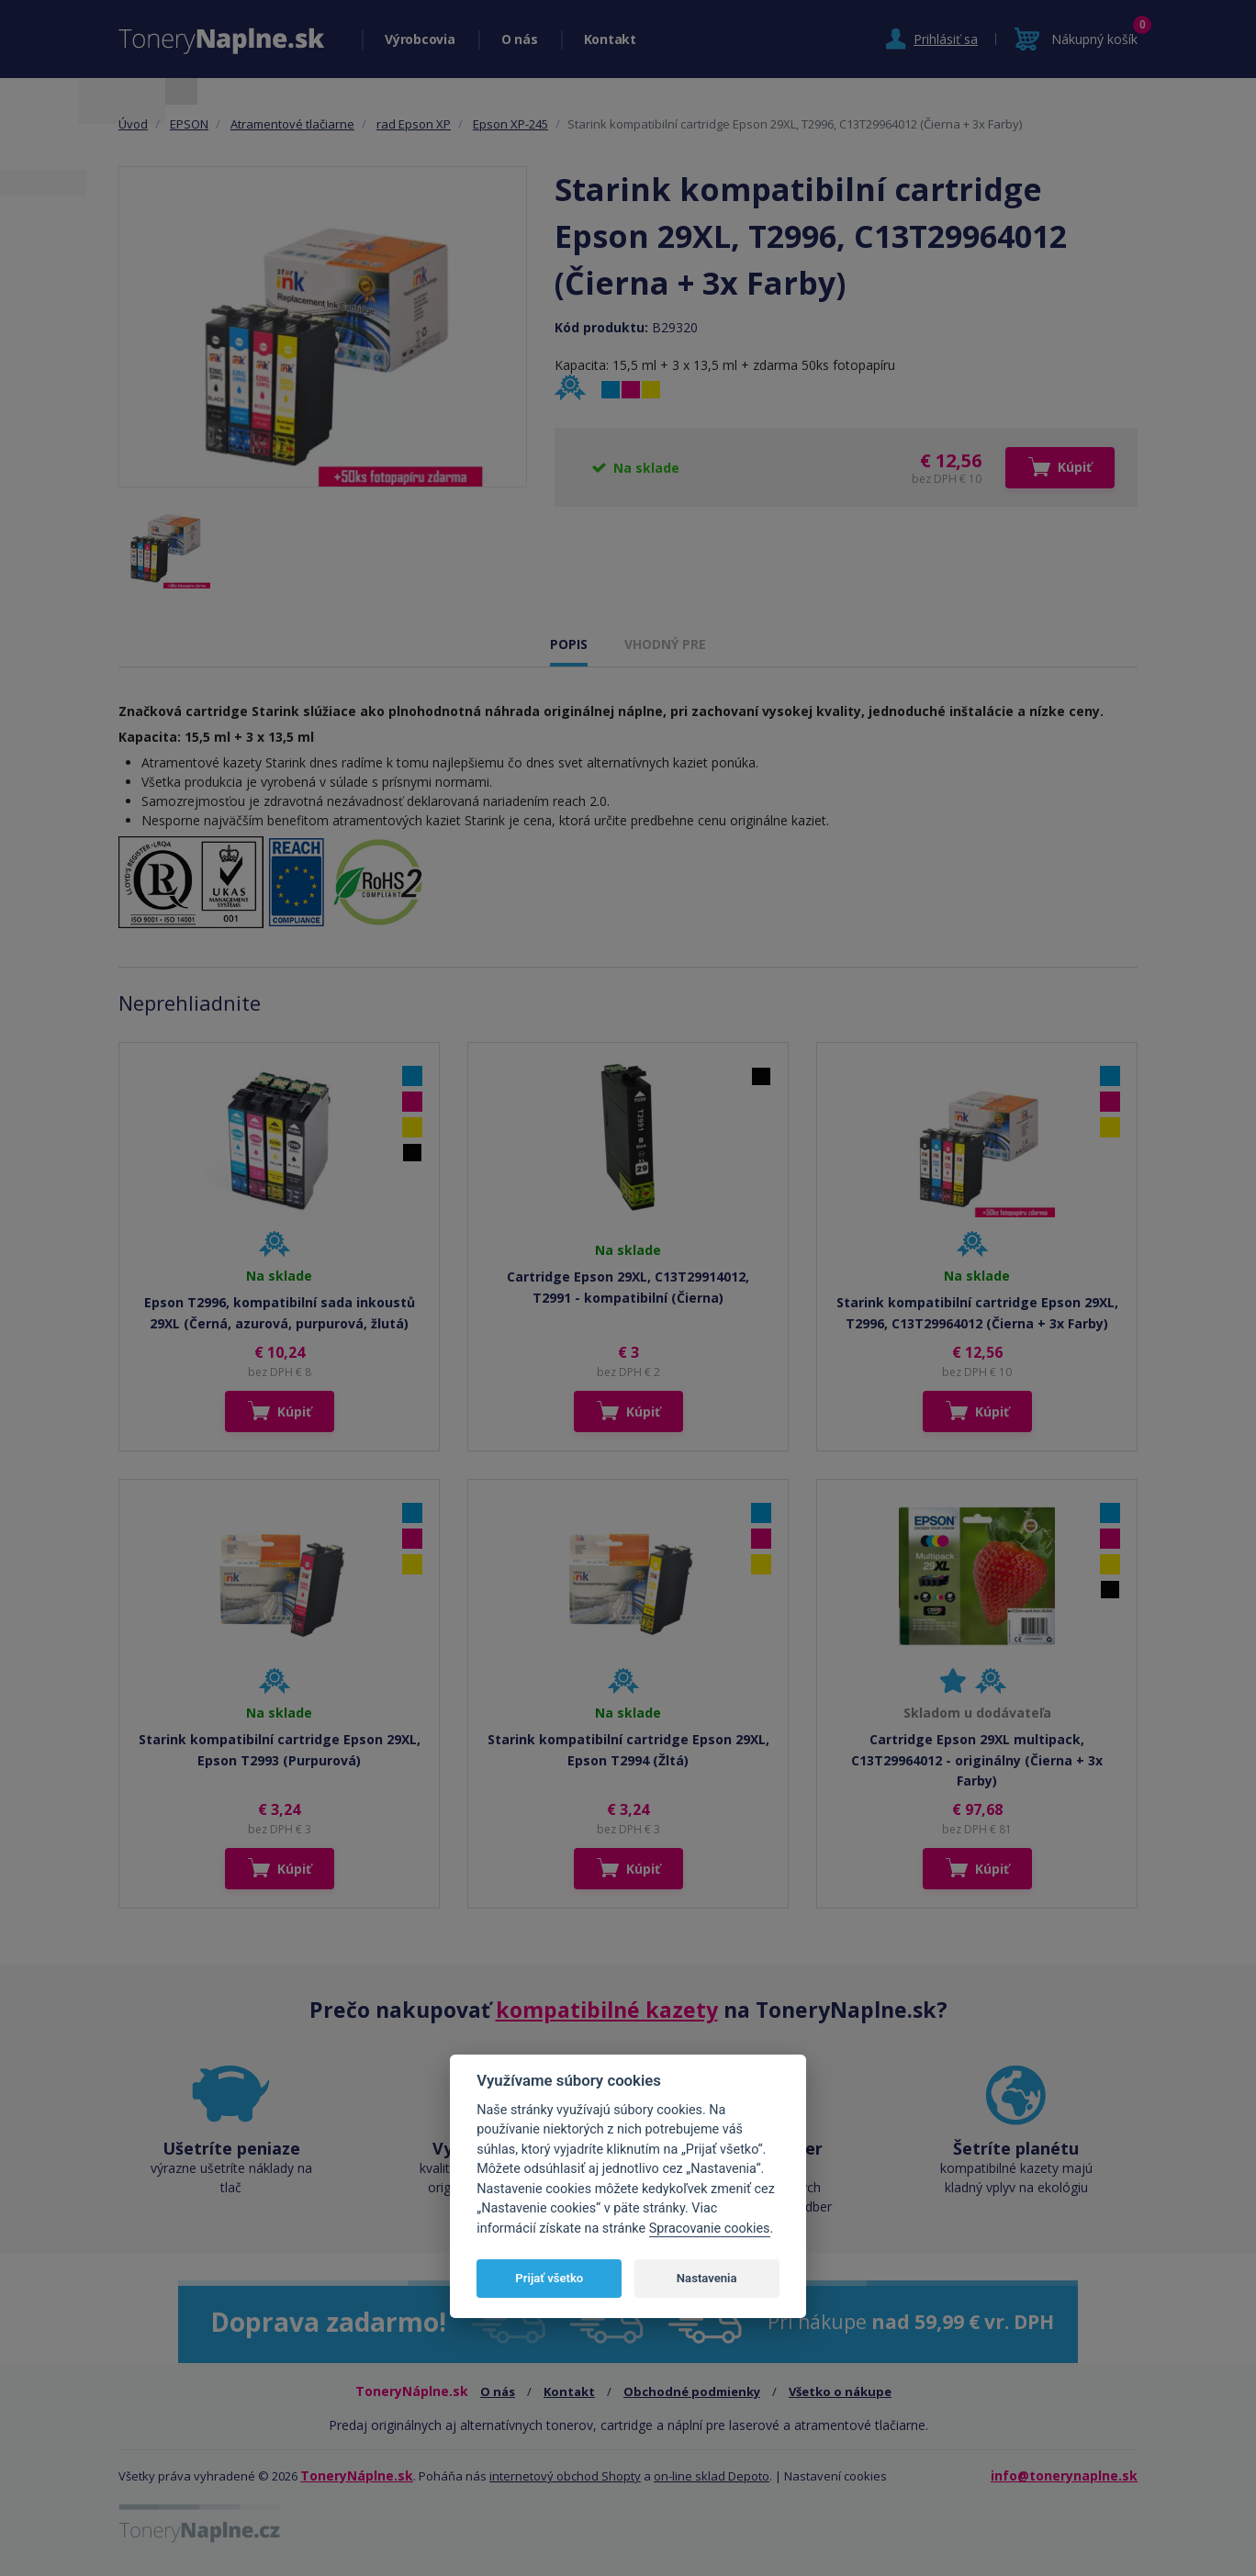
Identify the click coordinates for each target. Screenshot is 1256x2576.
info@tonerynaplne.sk (1064, 2475)
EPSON (189, 124)
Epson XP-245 (510, 124)
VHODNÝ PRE (665, 644)
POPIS (569, 644)
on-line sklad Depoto (711, 2476)
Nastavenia (707, 2278)
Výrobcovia (420, 39)
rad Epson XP (413, 124)
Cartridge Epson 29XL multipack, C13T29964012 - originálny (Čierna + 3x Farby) (977, 1759)
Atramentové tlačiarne (292, 124)
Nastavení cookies (835, 2476)
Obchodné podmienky (691, 2391)
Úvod (133, 124)
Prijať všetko (549, 2278)
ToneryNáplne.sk (356, 2475)
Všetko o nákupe (840, 2391)
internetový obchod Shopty (565, 2476)
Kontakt (610, 39)
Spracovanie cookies (709, 2228)
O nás (519, 39)
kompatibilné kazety (607, 2009)
